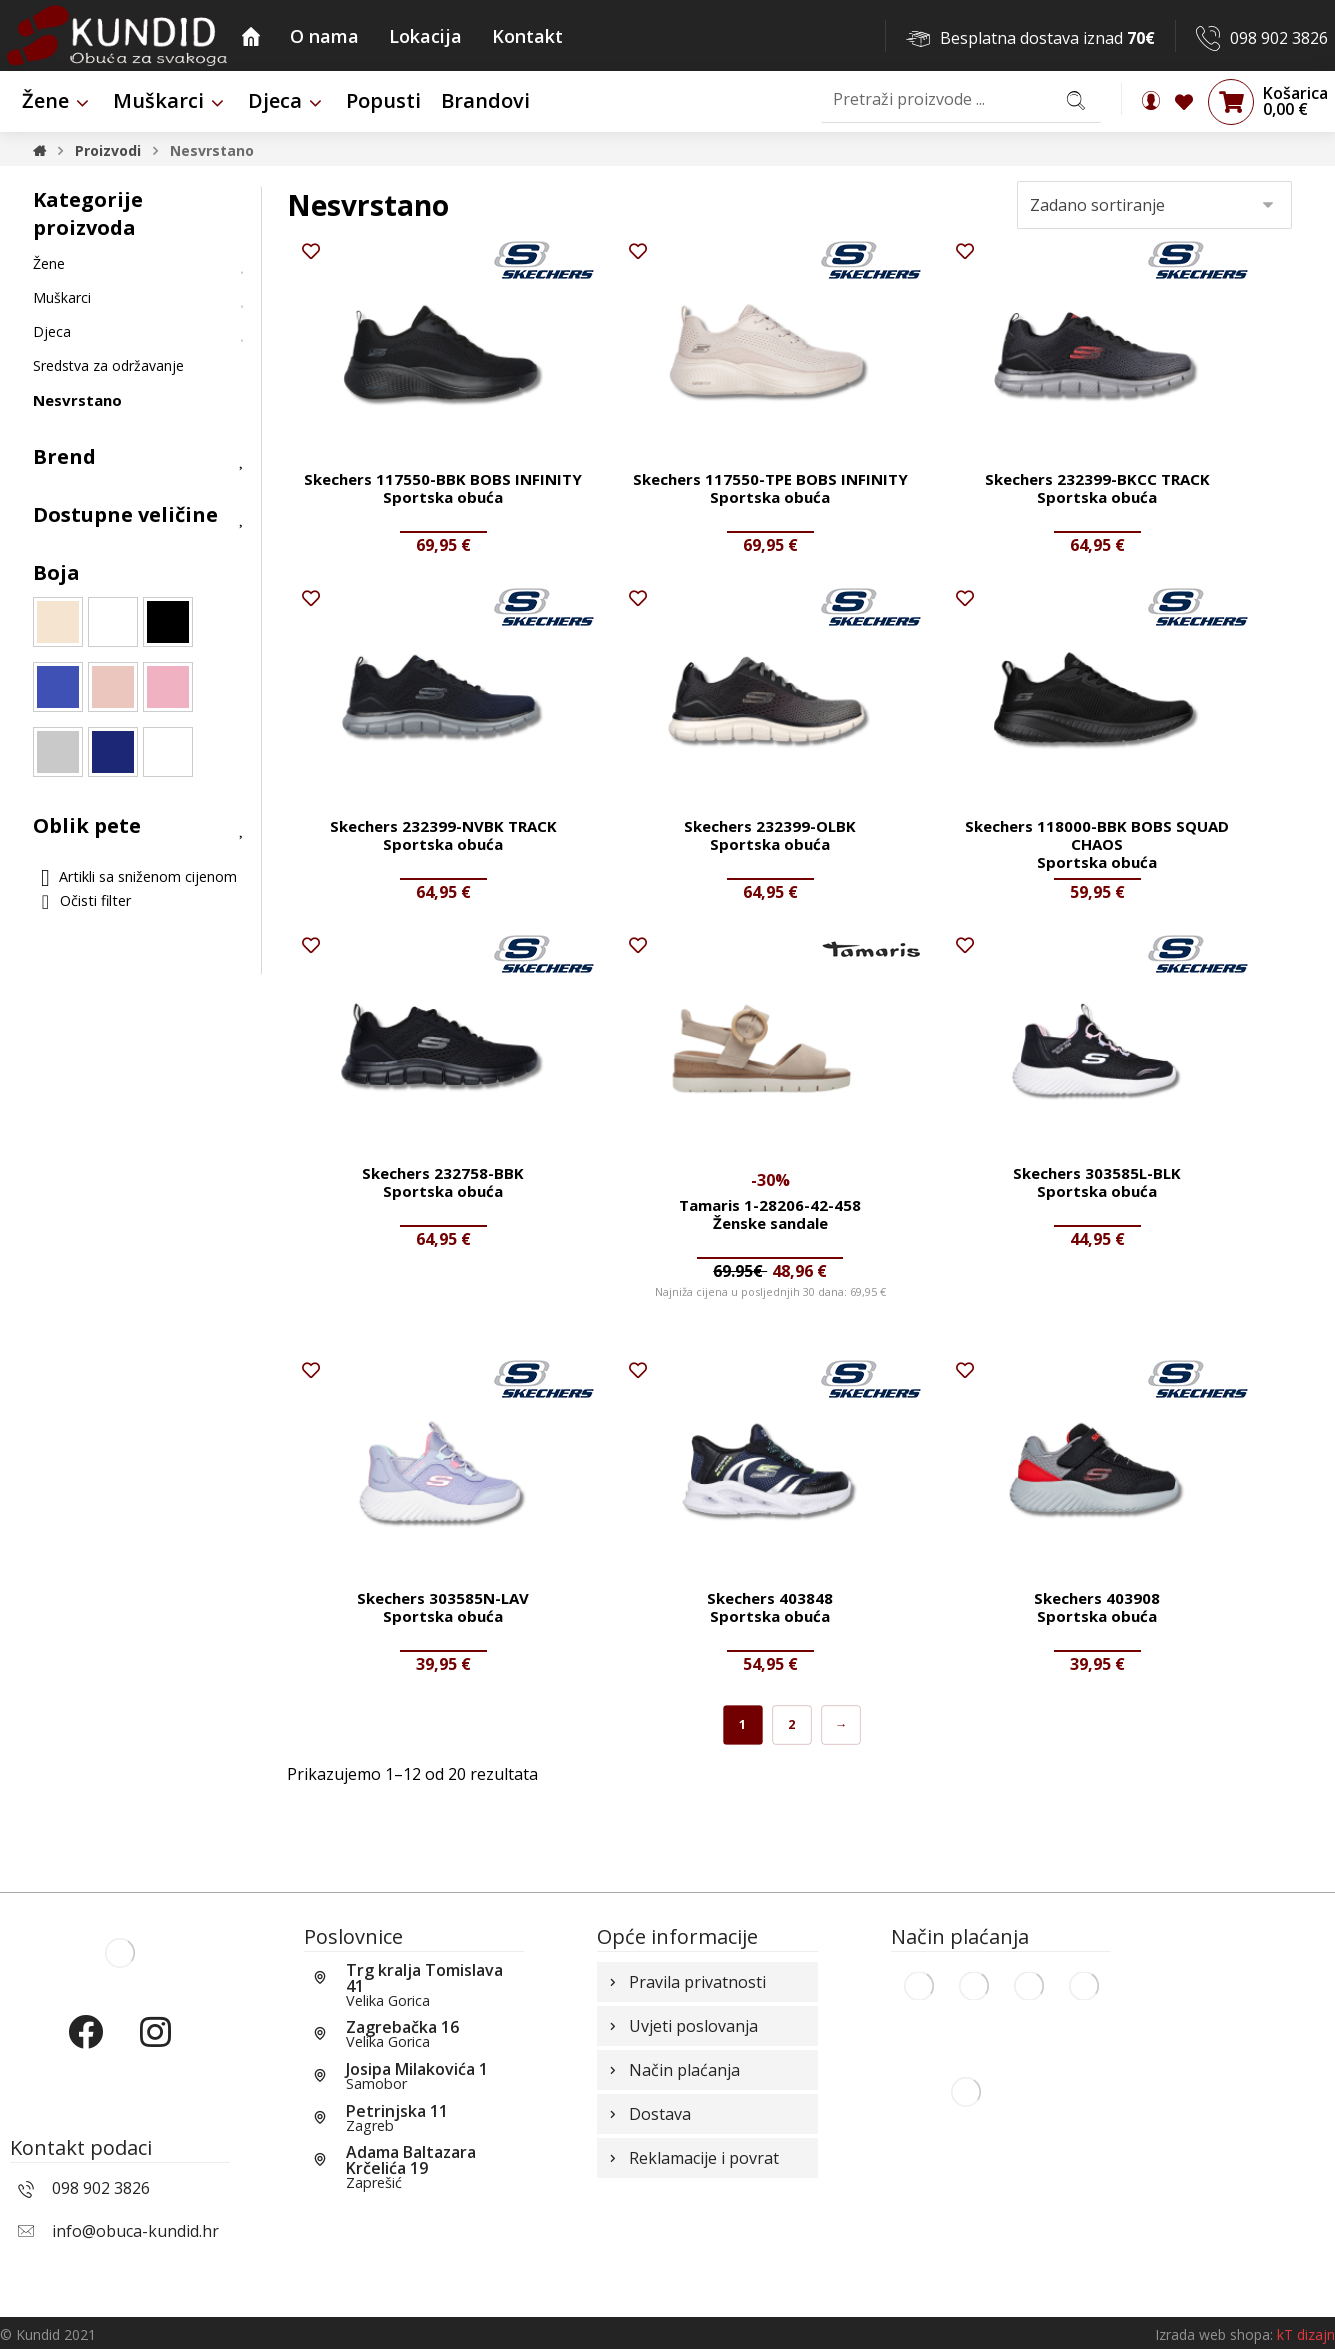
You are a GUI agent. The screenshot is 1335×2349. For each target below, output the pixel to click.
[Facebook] (85, 2049)
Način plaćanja (672, 2070)
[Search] (1076, 99)
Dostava (648, 2114)
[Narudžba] (1154, 205)
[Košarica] (1231, 101)
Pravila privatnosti (685, 1982)
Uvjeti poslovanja (681, 2026)
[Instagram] (155, 2049)
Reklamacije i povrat (692, 2158)
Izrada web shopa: (1214, 2334)
